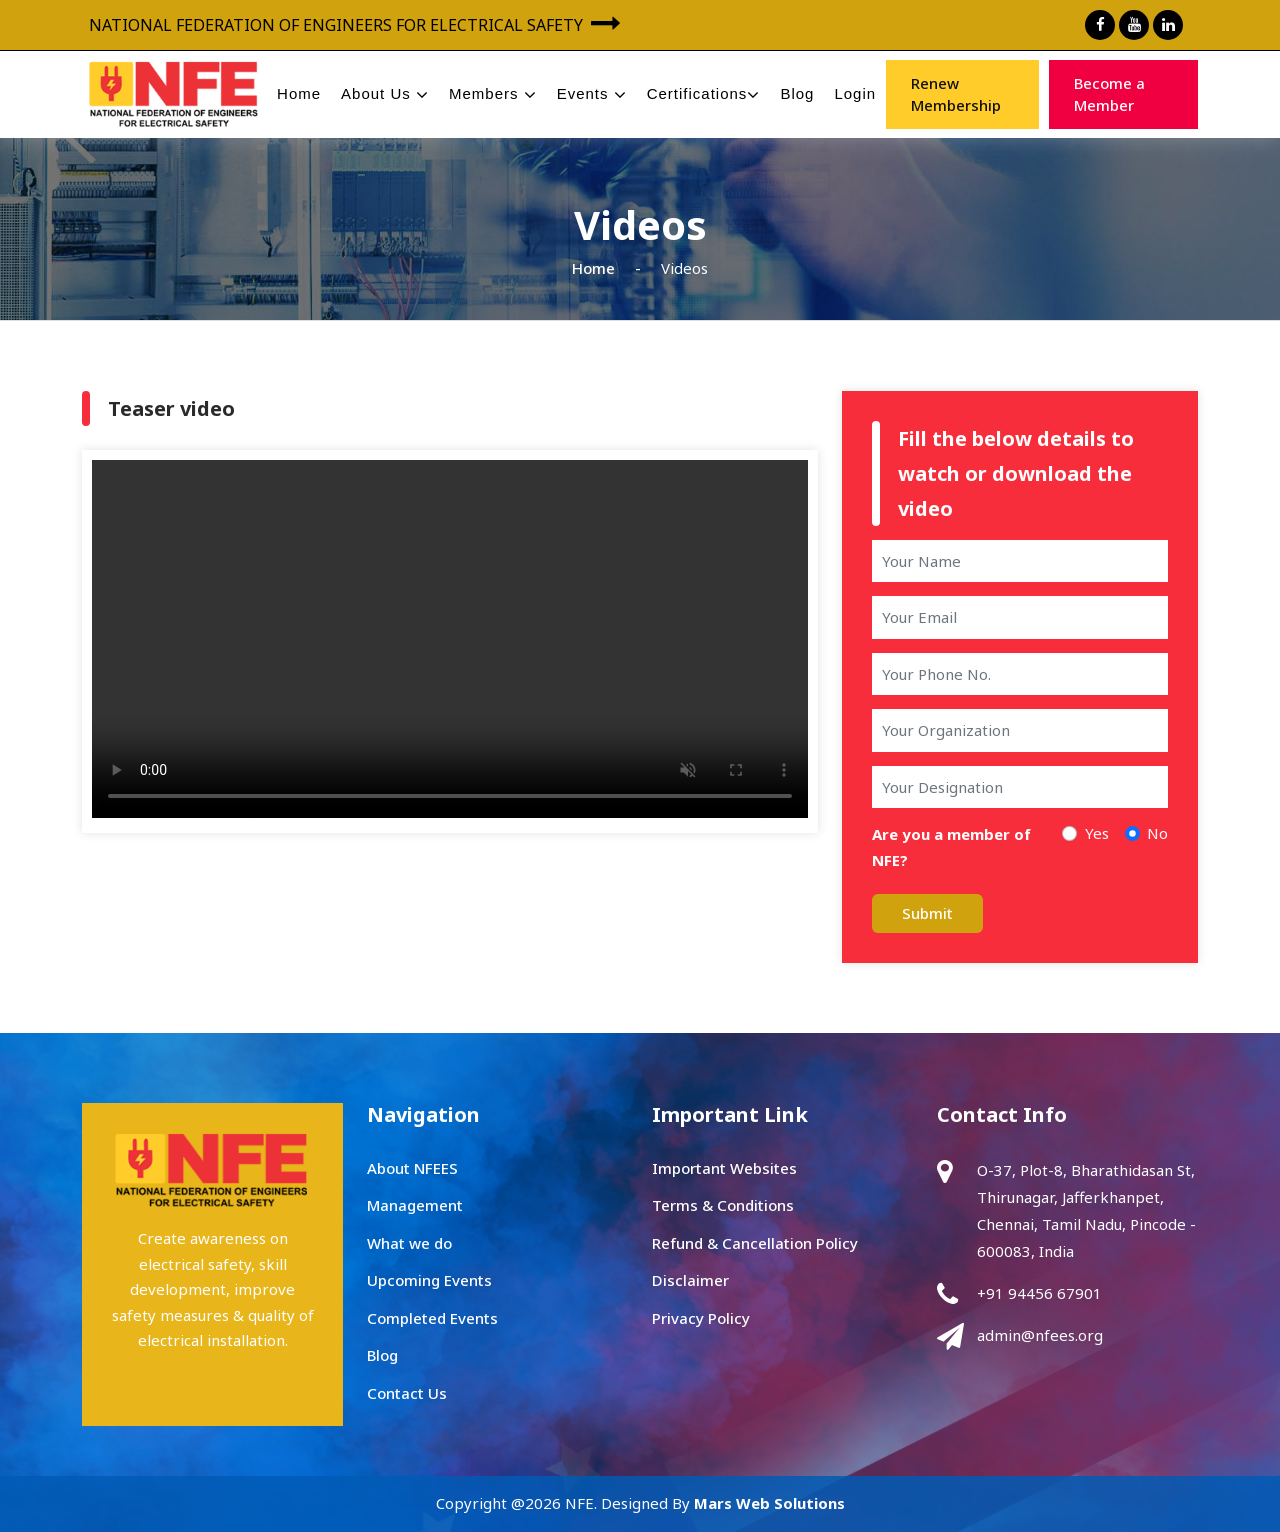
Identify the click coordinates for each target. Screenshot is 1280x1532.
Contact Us (407, 1393)
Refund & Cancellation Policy (755, 1243)
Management (415, 1205)
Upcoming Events (429, 1280)
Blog (797, 93)
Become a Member (1109, 94)
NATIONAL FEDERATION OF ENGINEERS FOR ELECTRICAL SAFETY (355, 23)
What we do (409, 1243)
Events (592, 94)
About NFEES (412, 1168)
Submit (927, 913)
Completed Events (432, 1318)
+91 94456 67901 (1039, 1293)
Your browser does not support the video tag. (450, 639)
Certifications (704, 94)
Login (855, 93)
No (1157, 833)
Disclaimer (690, 1280)
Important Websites (724, 1168)
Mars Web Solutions (769, 1503)
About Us (385, 94)
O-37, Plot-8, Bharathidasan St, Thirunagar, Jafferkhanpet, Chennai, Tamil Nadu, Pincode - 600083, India (1086, 1210)
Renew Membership (956, 94)
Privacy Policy (701, 1318)
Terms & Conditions (723, 1205)
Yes (1097, 833)
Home (299, 93)
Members (493, 94)
